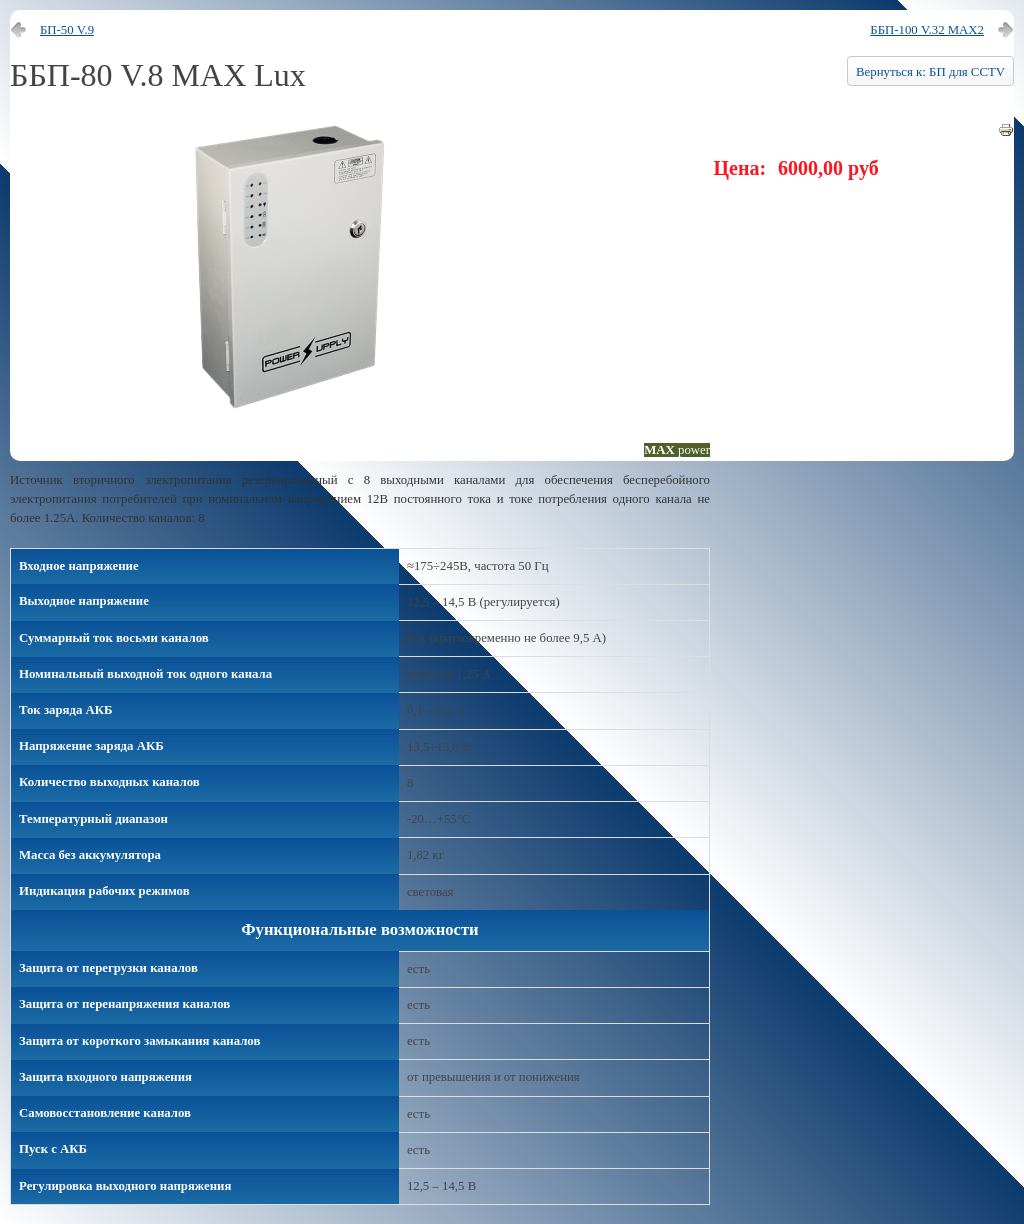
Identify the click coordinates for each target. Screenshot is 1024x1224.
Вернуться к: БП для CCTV (930, 72)
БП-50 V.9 (67, 30)
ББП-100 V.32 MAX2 (927, 30)
